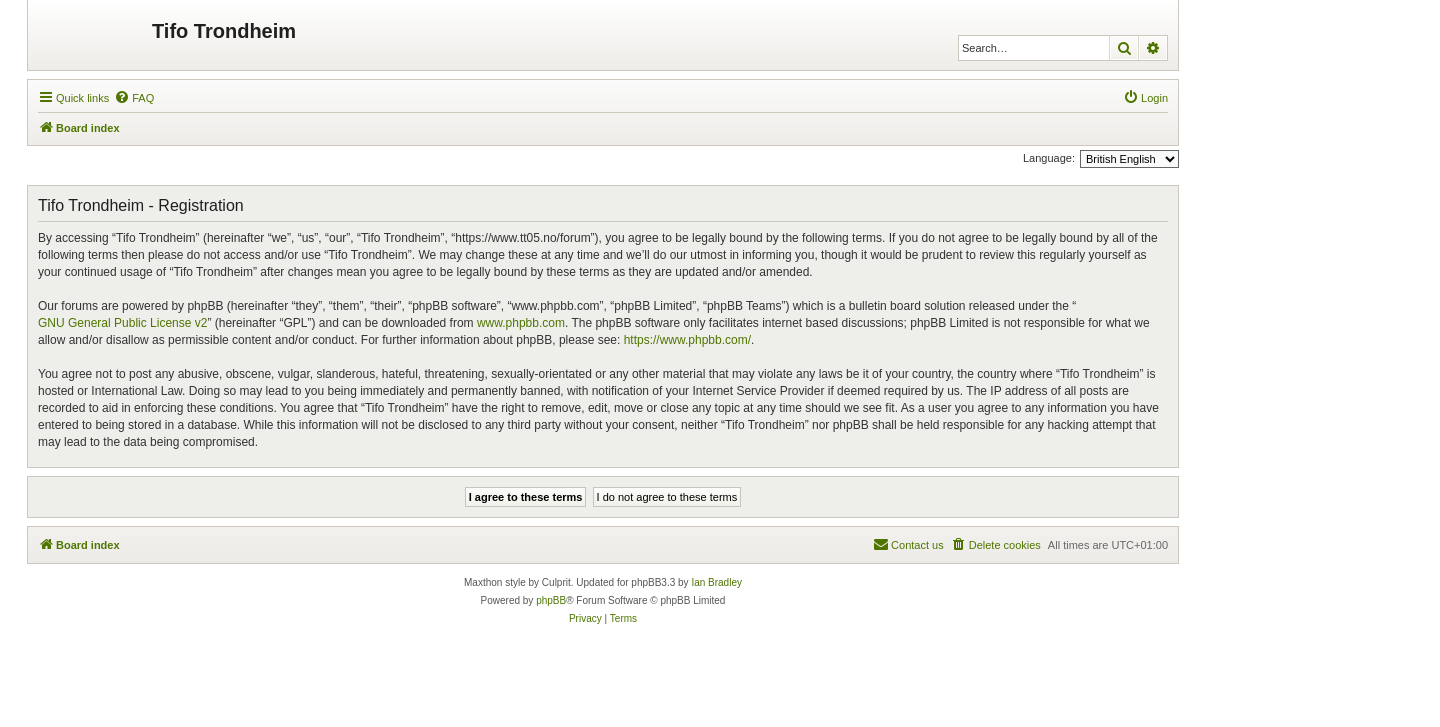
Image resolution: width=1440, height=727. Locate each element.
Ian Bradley (716, 582)
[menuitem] (134, 98)
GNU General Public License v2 (122, 323)
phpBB (551, 600)
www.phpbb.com (521, 323)
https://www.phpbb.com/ (687, 340)
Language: (1049, 158)
